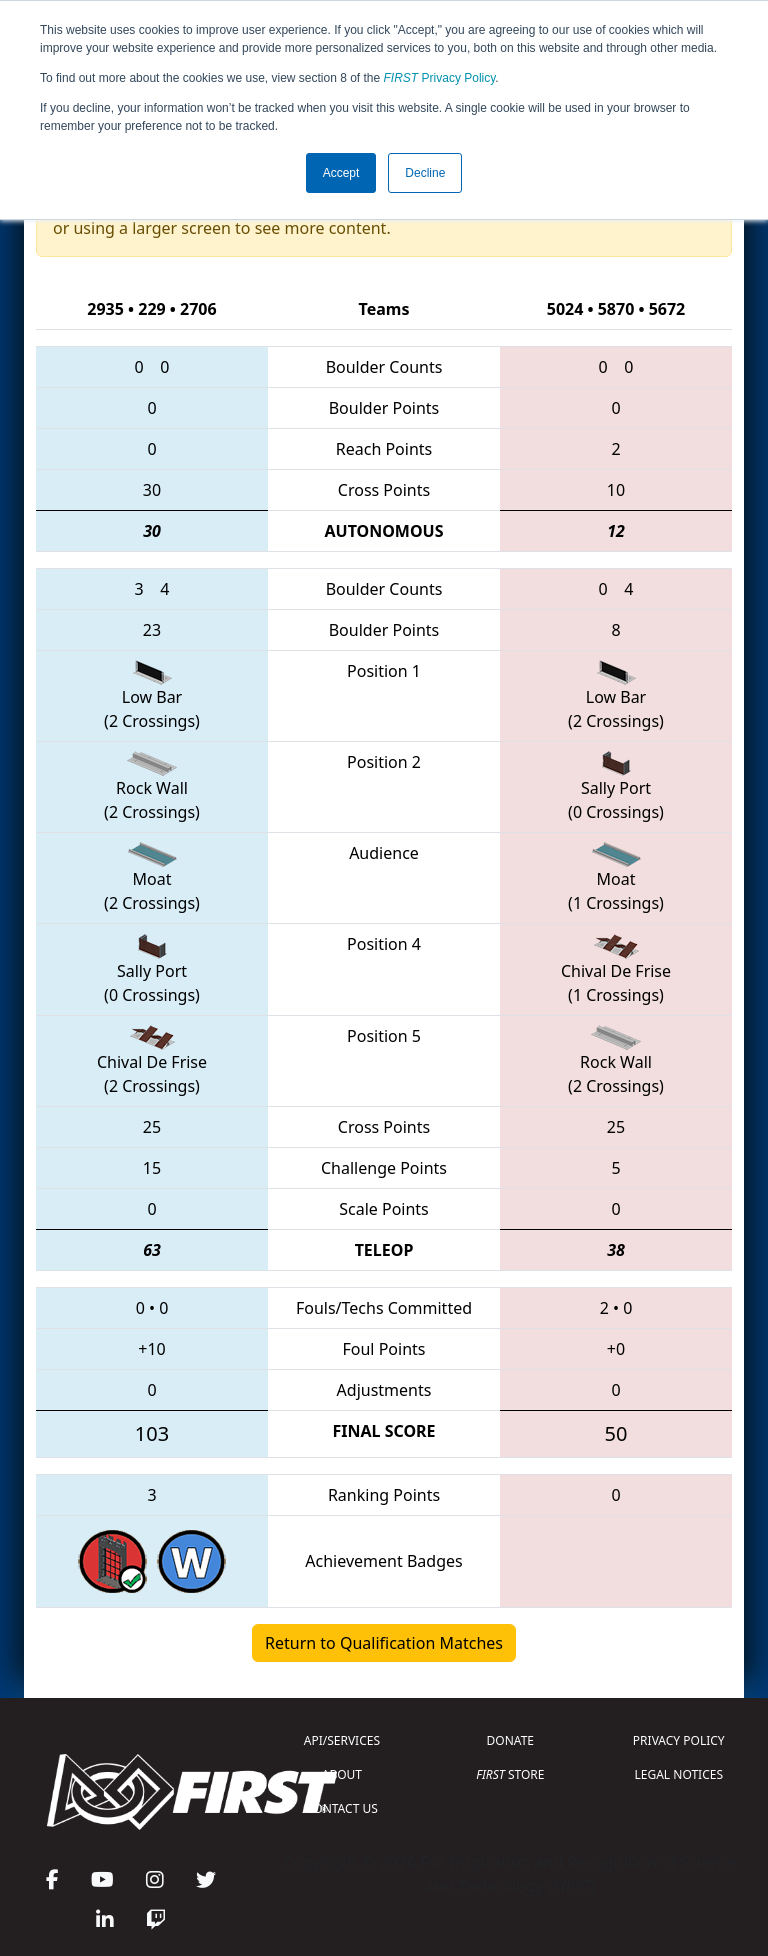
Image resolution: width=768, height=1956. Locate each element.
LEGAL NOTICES (679, 1774)
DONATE (510, 1740)
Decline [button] (425, 173)
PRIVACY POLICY (679, 1740)
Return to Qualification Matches (384, 1643)
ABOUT (342, 1774)
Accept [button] (341, 173)
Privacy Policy (440, 78)
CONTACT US (342, 1808)
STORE (510, 1774)
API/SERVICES (342, 1740)
